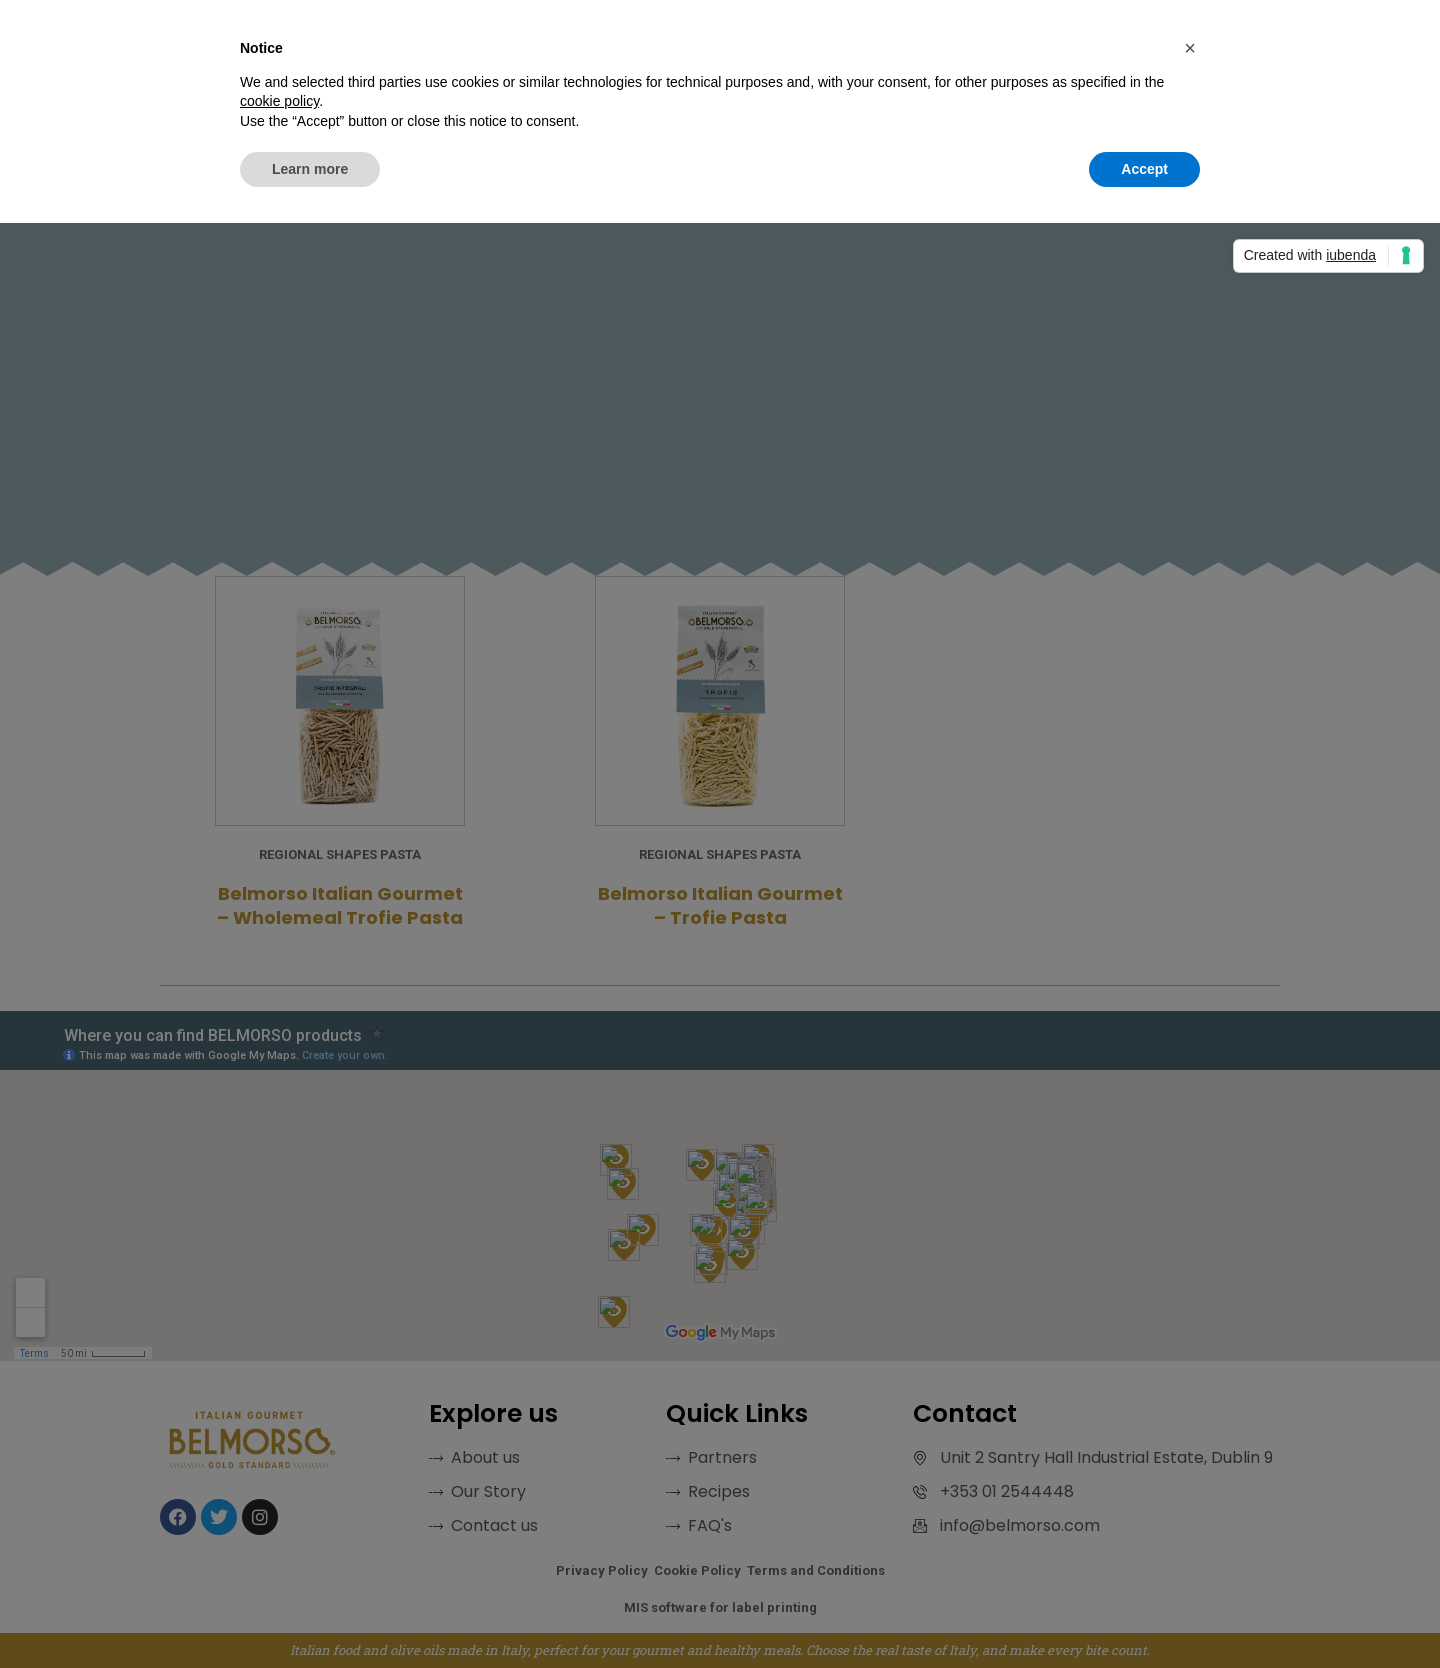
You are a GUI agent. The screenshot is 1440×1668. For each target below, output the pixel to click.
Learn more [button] (310, 169)
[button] (1190, 48)
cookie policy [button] (279, 101)
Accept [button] (1144, 169)
